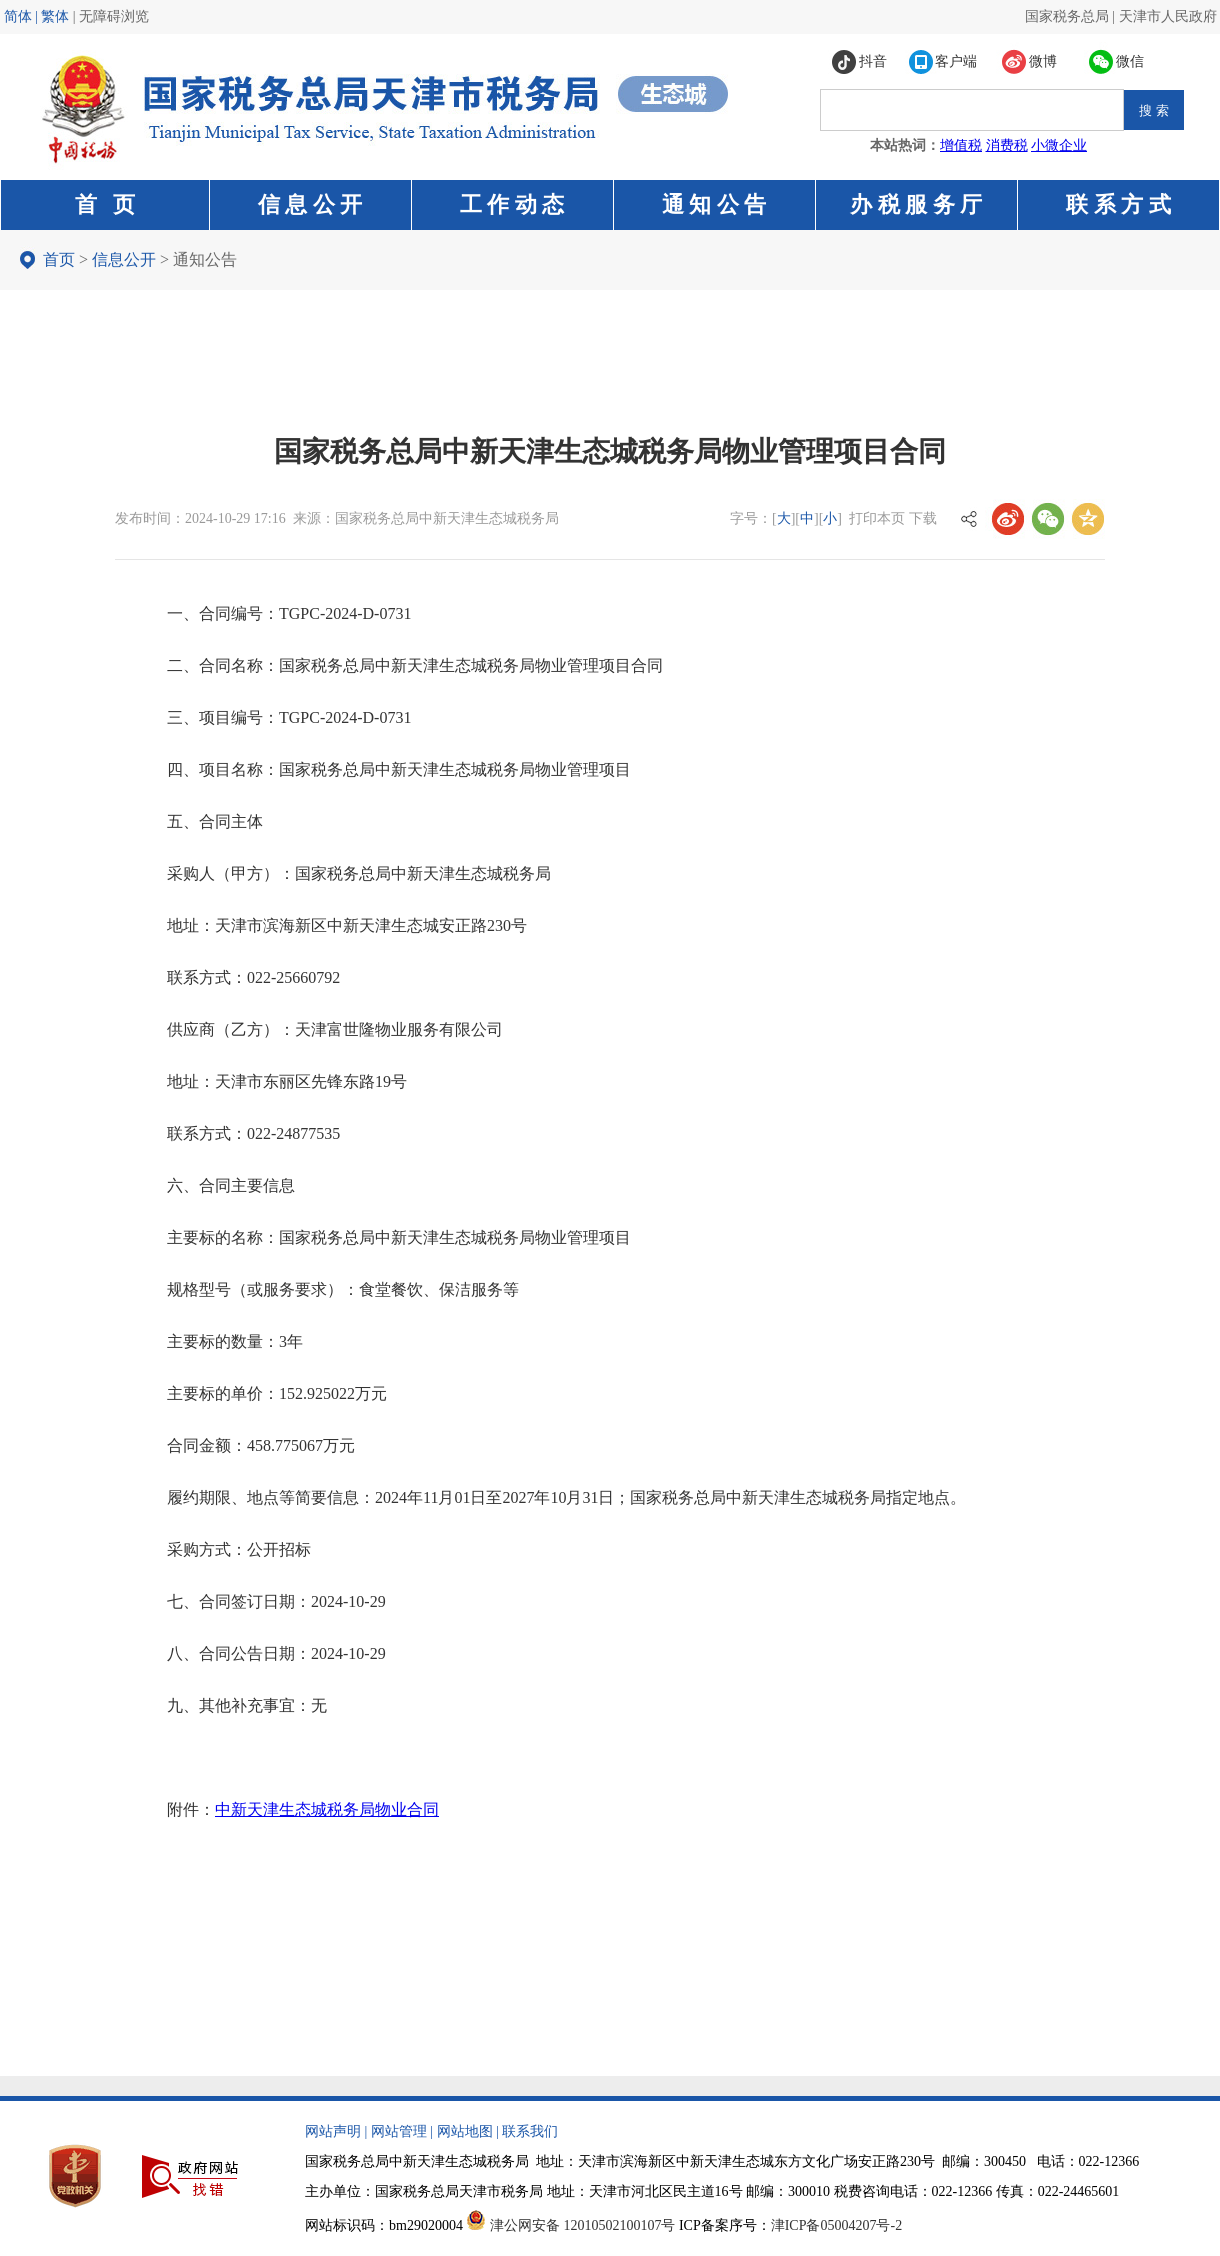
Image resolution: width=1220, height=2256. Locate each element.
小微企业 (1059, 145)
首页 (59, 259)
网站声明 (333, 2131)
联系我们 (530, 2131)
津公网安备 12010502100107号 (583, 2225)
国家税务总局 (1067, 16)
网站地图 (465, 2131)
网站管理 (399, 2131)
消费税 (1007, 145)
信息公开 (124, 259)
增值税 (961, 145)
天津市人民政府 (1168, 16)
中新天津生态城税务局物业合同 (327, 1809)
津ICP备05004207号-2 (836, 2225)
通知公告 (205, 259)
